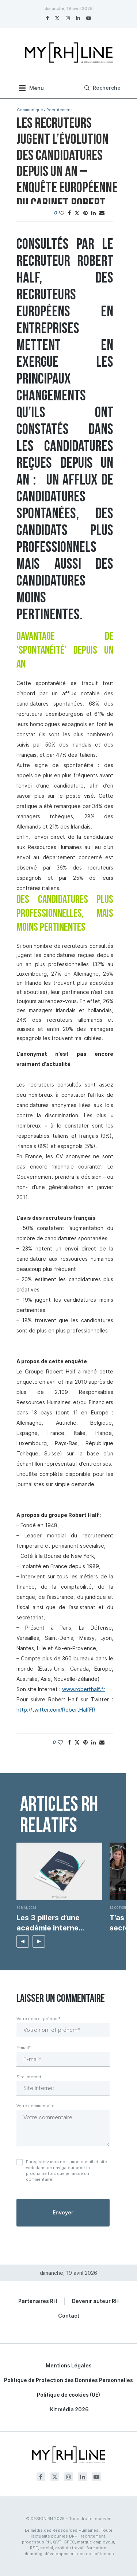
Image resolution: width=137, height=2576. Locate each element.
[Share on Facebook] (69, 213)
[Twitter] (57, 18)
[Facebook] (47, 18)
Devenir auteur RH (95, 2301)
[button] (22, 1941)
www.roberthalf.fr (83, 1689)
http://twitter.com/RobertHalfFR (55, 1709)
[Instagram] (68, 18)
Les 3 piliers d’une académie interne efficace (48, 1923)
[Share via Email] (101, 213)
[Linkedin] (78, 18)
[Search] (101, 87)
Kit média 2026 (69, 2409)
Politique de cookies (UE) (68, 2395)
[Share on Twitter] (77, 213)
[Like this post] (61, 213)
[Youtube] (88, 18)
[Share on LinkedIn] (93, 213)
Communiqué (30, 110)
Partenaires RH (37, 2301)
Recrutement (59, 110)
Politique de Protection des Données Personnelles (68, 2380)
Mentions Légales (69, 2365)
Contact (68, 2316)
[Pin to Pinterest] (85, 213)
